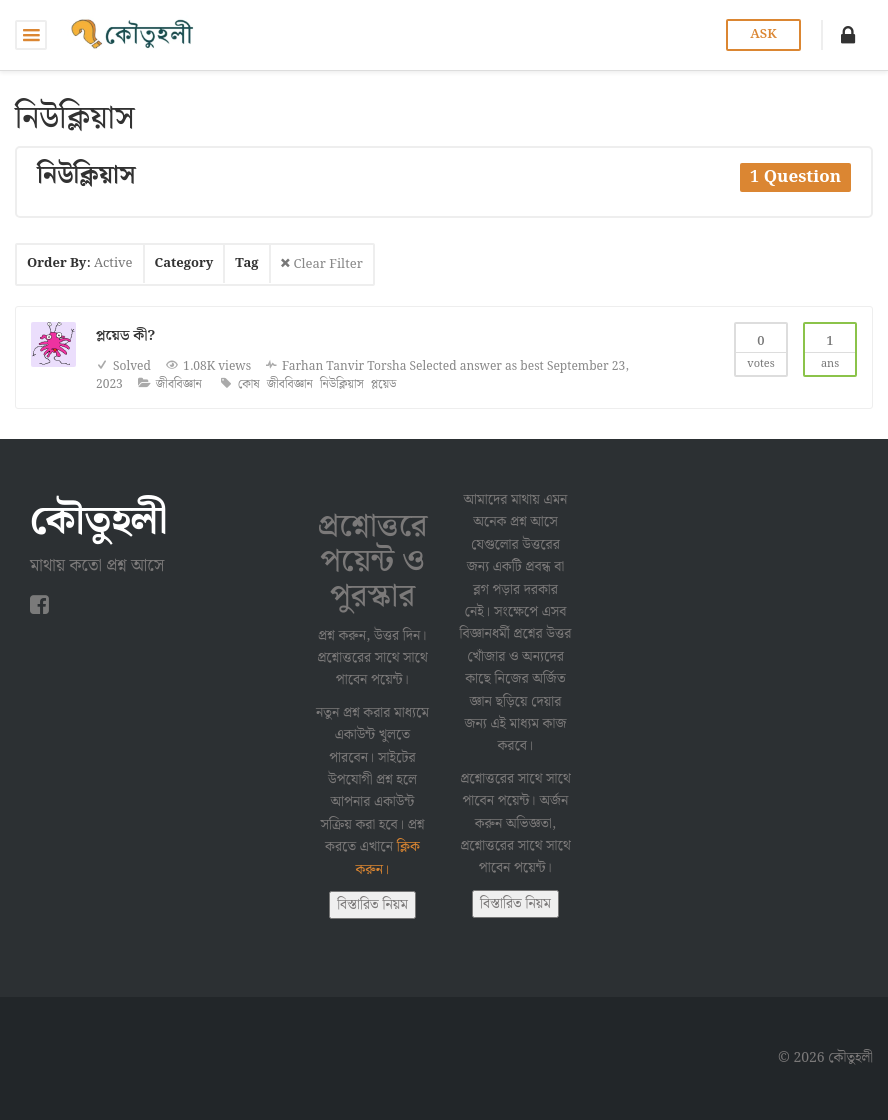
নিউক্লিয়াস (342, 384)
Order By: (80, 263)
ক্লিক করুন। (387, 858)
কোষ (249, 384)
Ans (830, 348)
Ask (763, 34)
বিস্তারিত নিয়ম (372, 905)
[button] (848, 35)
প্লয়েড (384, 384)
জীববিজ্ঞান (179, 384)
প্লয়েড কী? (125, 336)
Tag (246, 263)
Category (184, 263)
